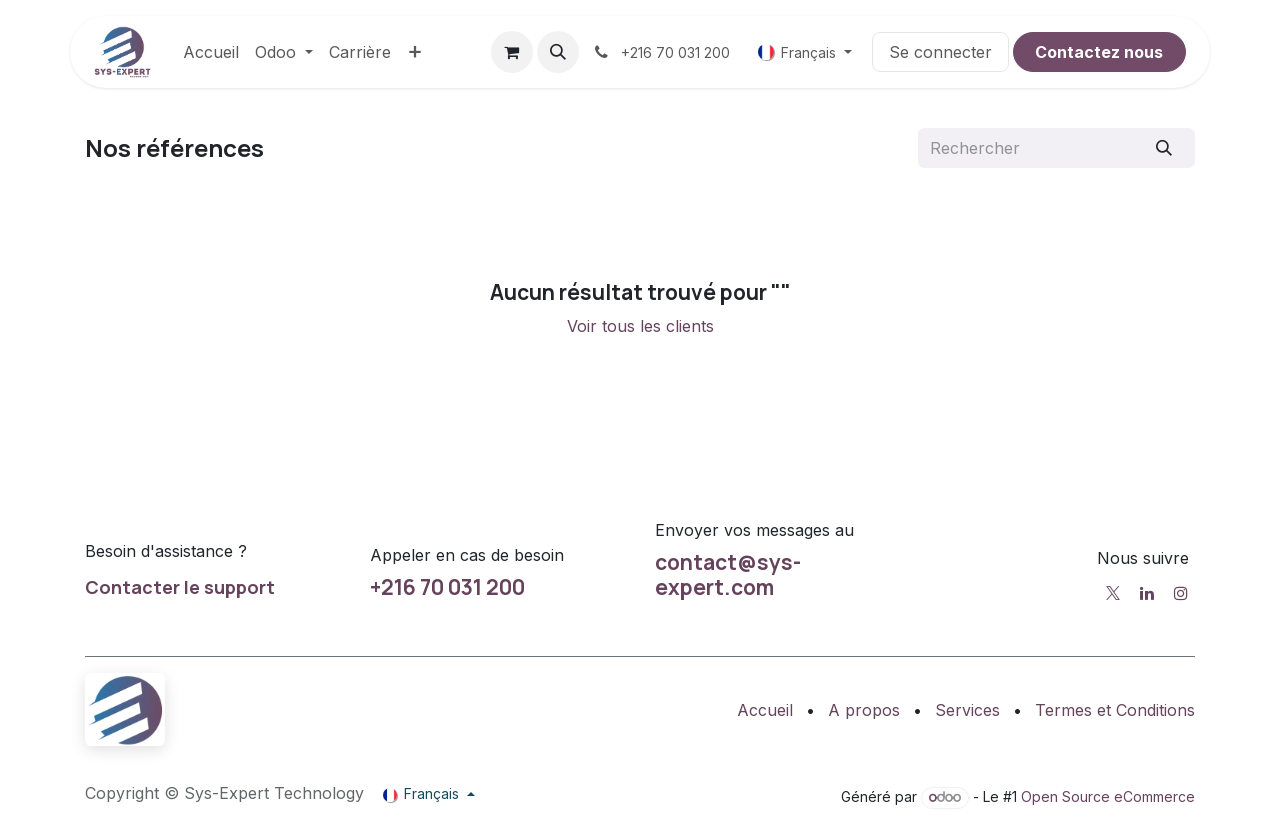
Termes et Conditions (1115, 710)
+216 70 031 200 (447, 587)
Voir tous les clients (640, 326)
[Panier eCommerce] (512, 52)
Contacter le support (180, 587)
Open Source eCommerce (1108, 796)
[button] (558, 52)
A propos (864, 710)
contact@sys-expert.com (728, 574)
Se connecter (940, 52)
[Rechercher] (1164, 148)
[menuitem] (211, 52)
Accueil (765, 710)
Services (967, 710)
